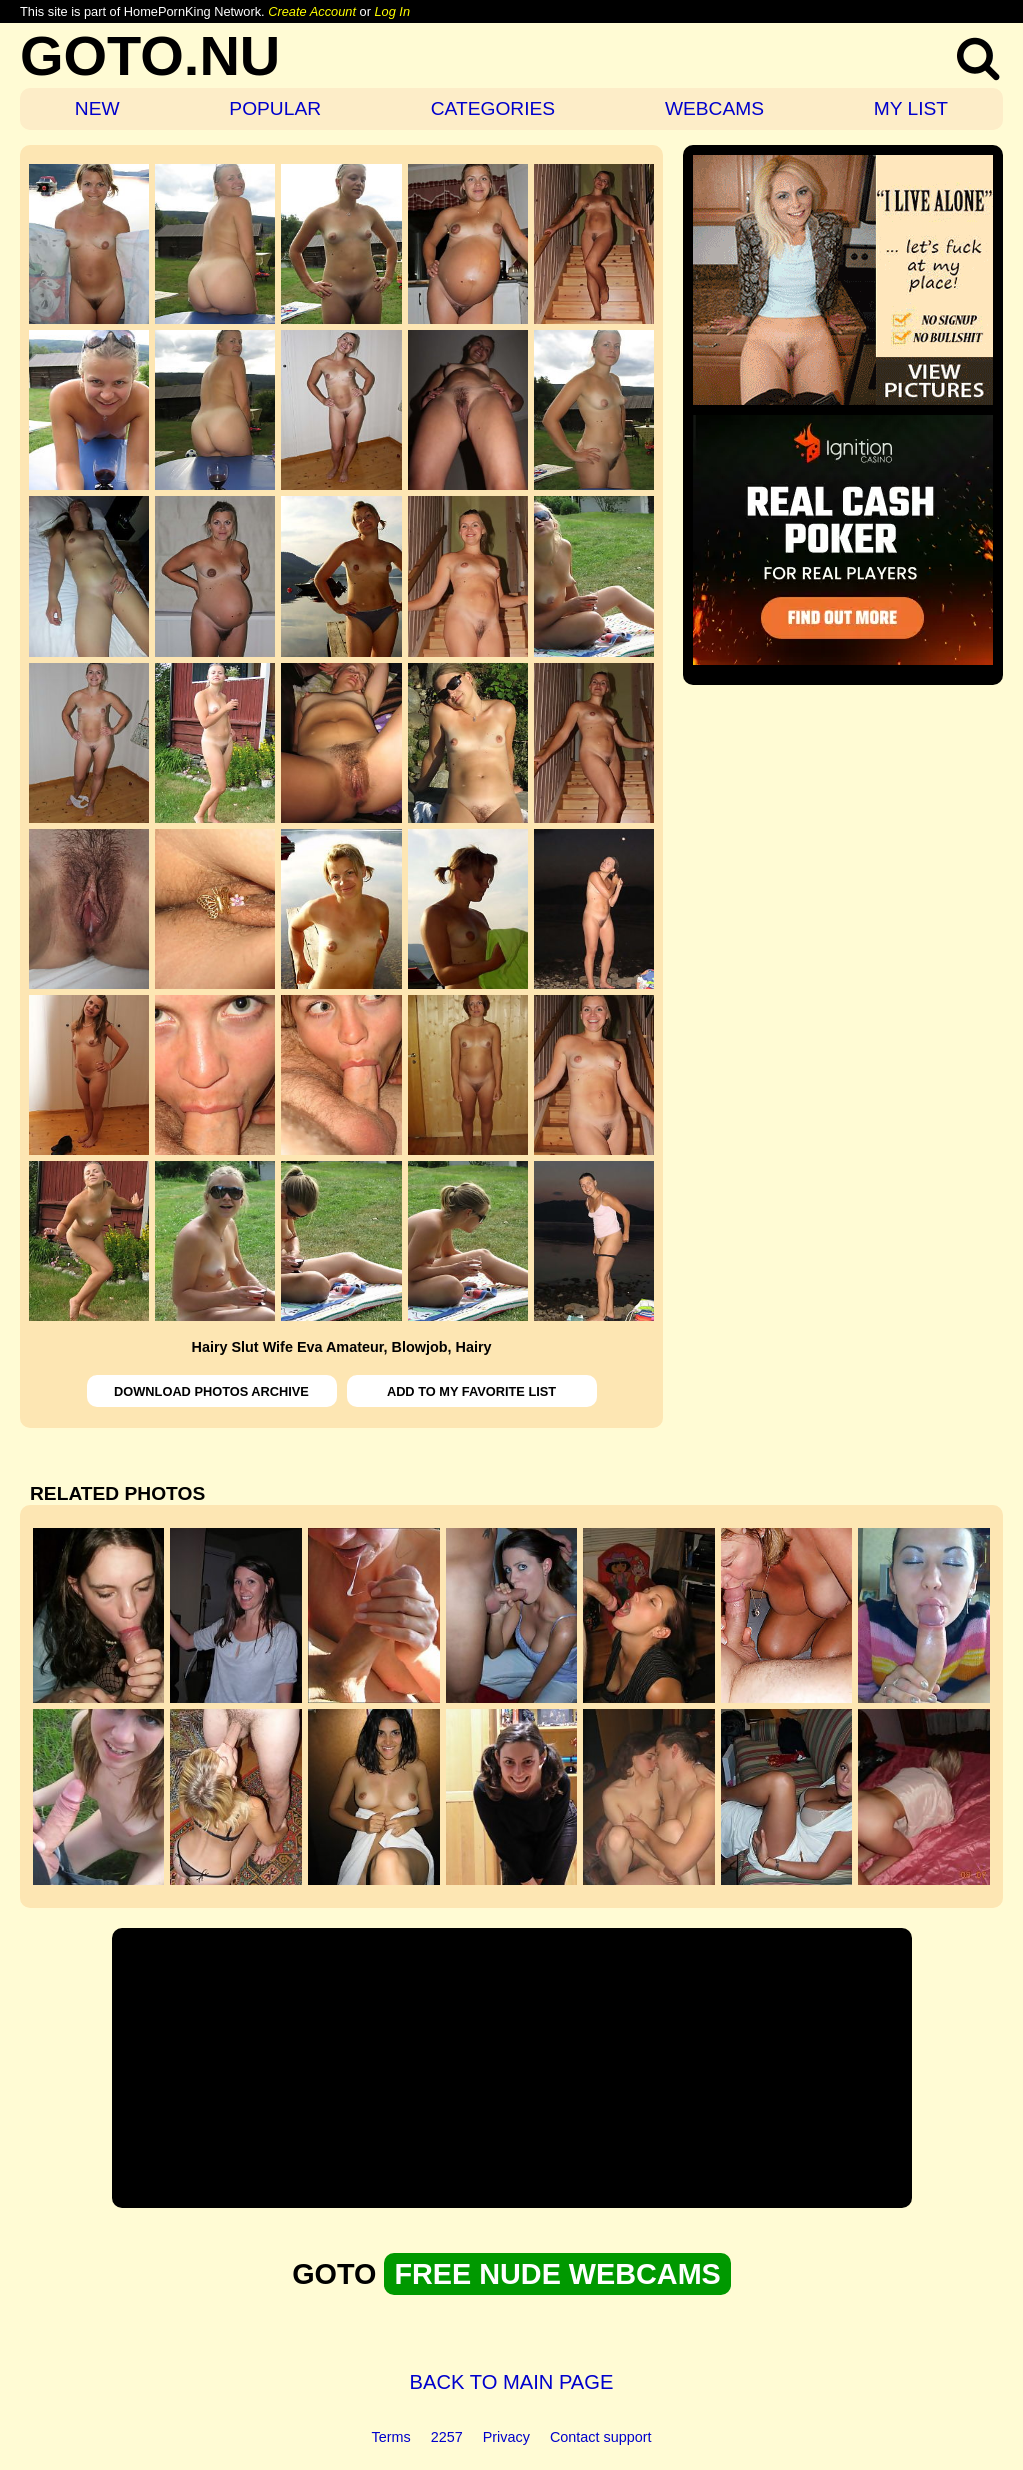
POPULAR (275, 108)
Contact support (601, 2437)
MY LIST (911, 108)
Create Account (312, 11)
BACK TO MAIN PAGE (512, 2382)
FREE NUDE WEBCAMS (557, 2274)
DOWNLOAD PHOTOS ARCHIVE (211, 1391)
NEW (97, 108)
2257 (447, 2437)
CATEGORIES (493, 108)
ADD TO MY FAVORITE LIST (471, 1391)
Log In (392, 11)
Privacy (506, 2437)
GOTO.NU (150, 55)
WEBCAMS (714, 108)
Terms (391, 2437)
